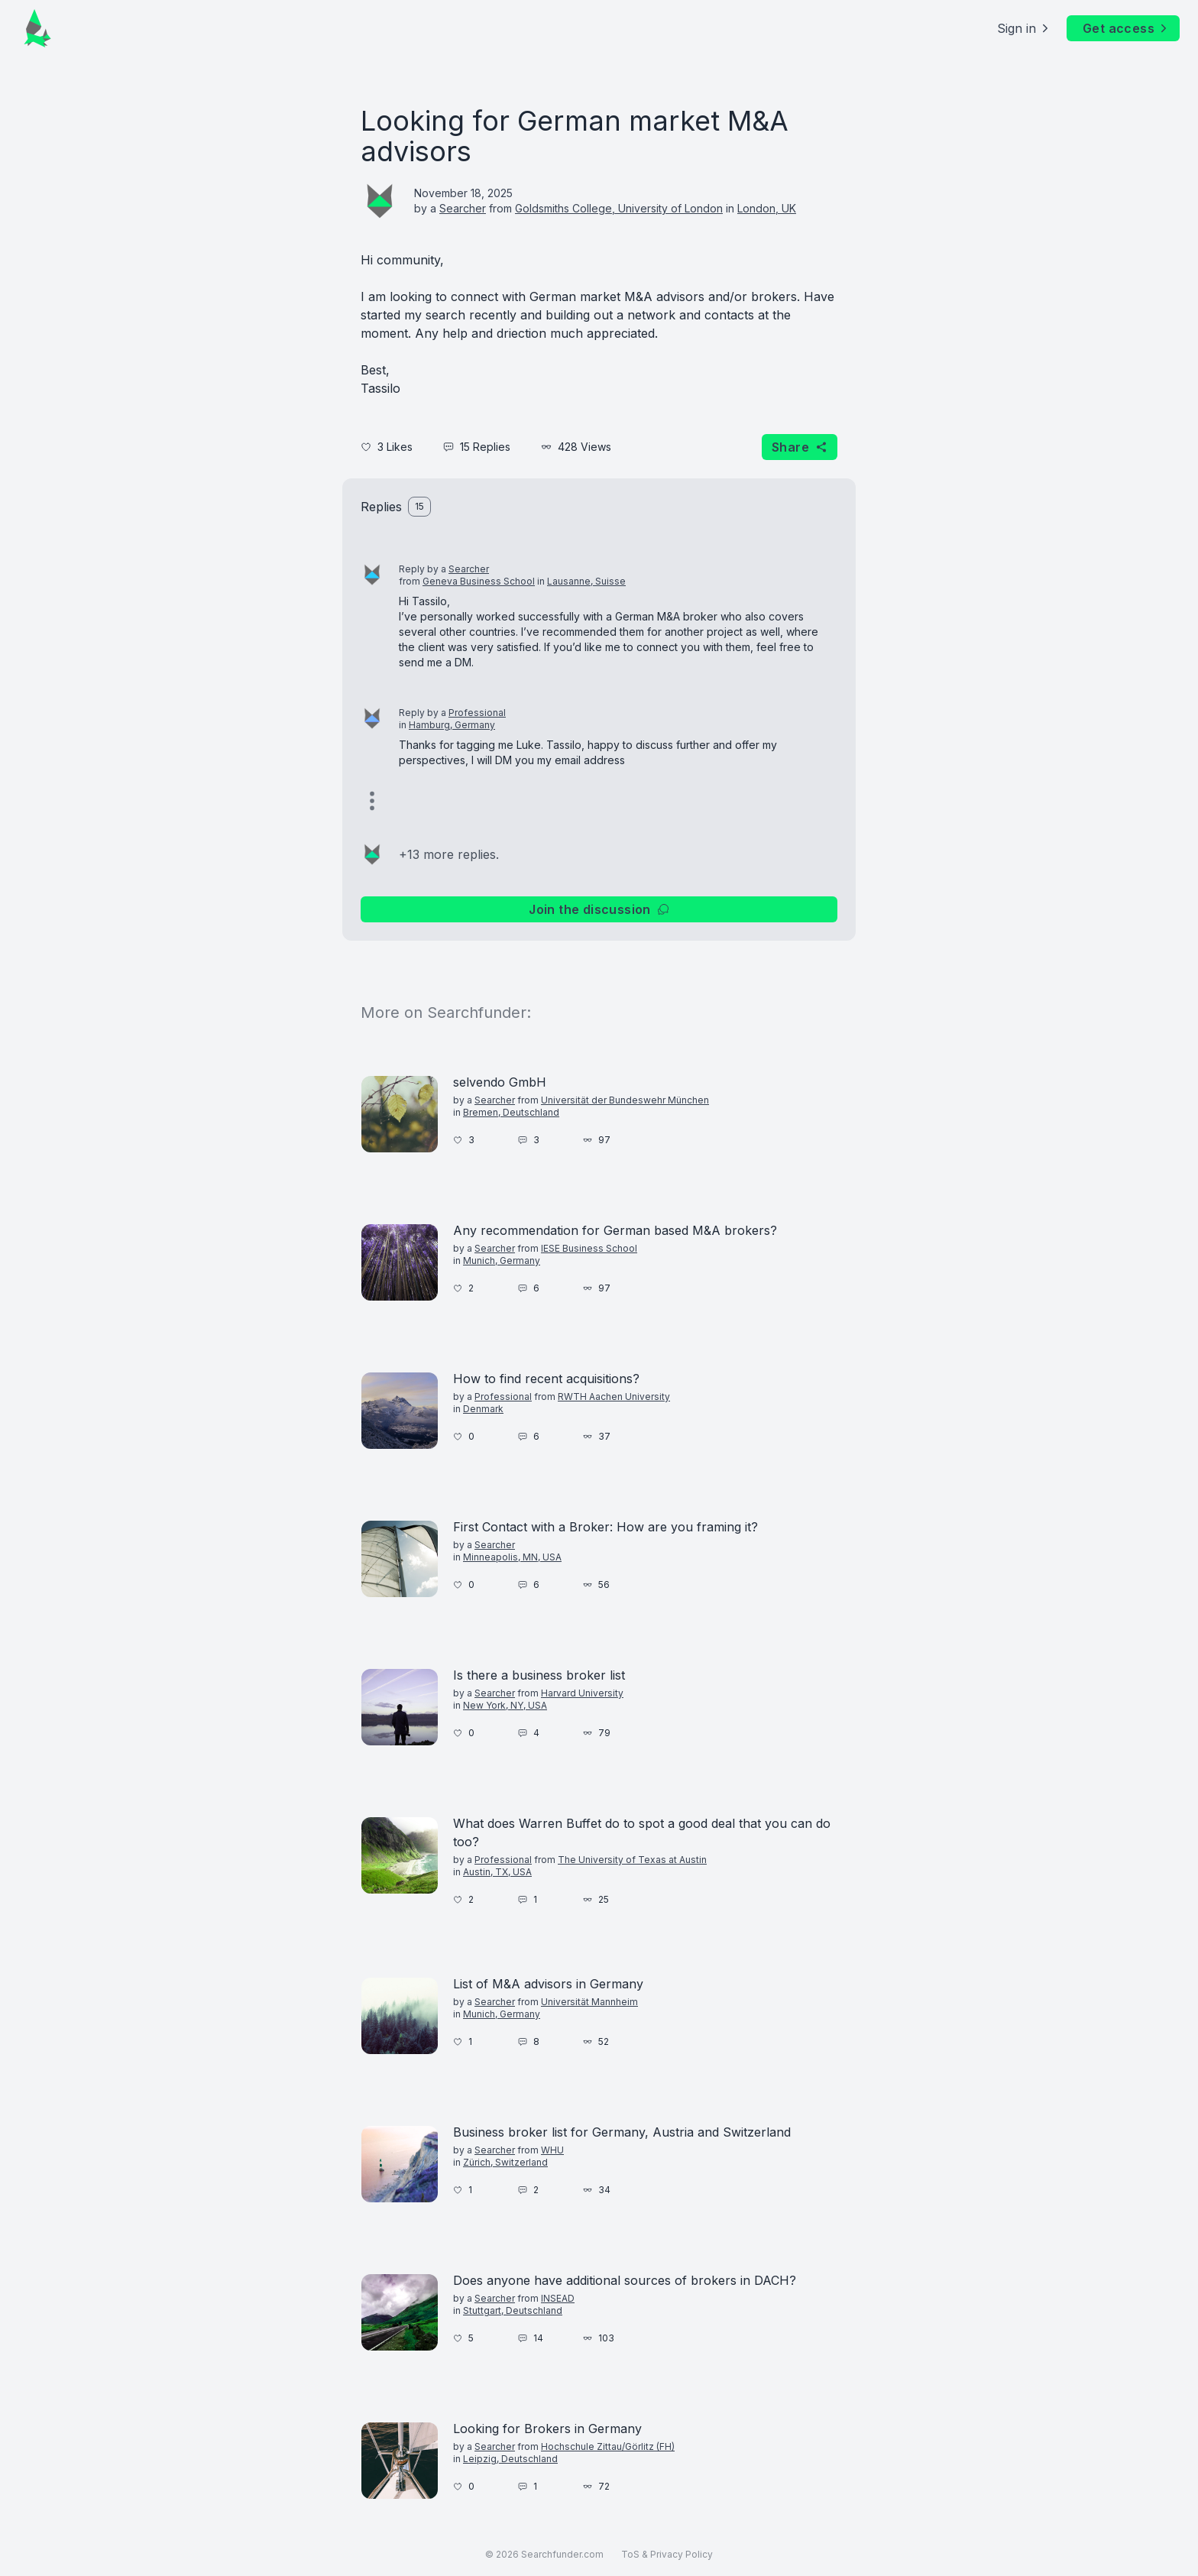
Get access (1126, 28)
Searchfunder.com (562, 2554)
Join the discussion (599, 909)
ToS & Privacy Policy (667, 2554)
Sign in (1024, 28)
